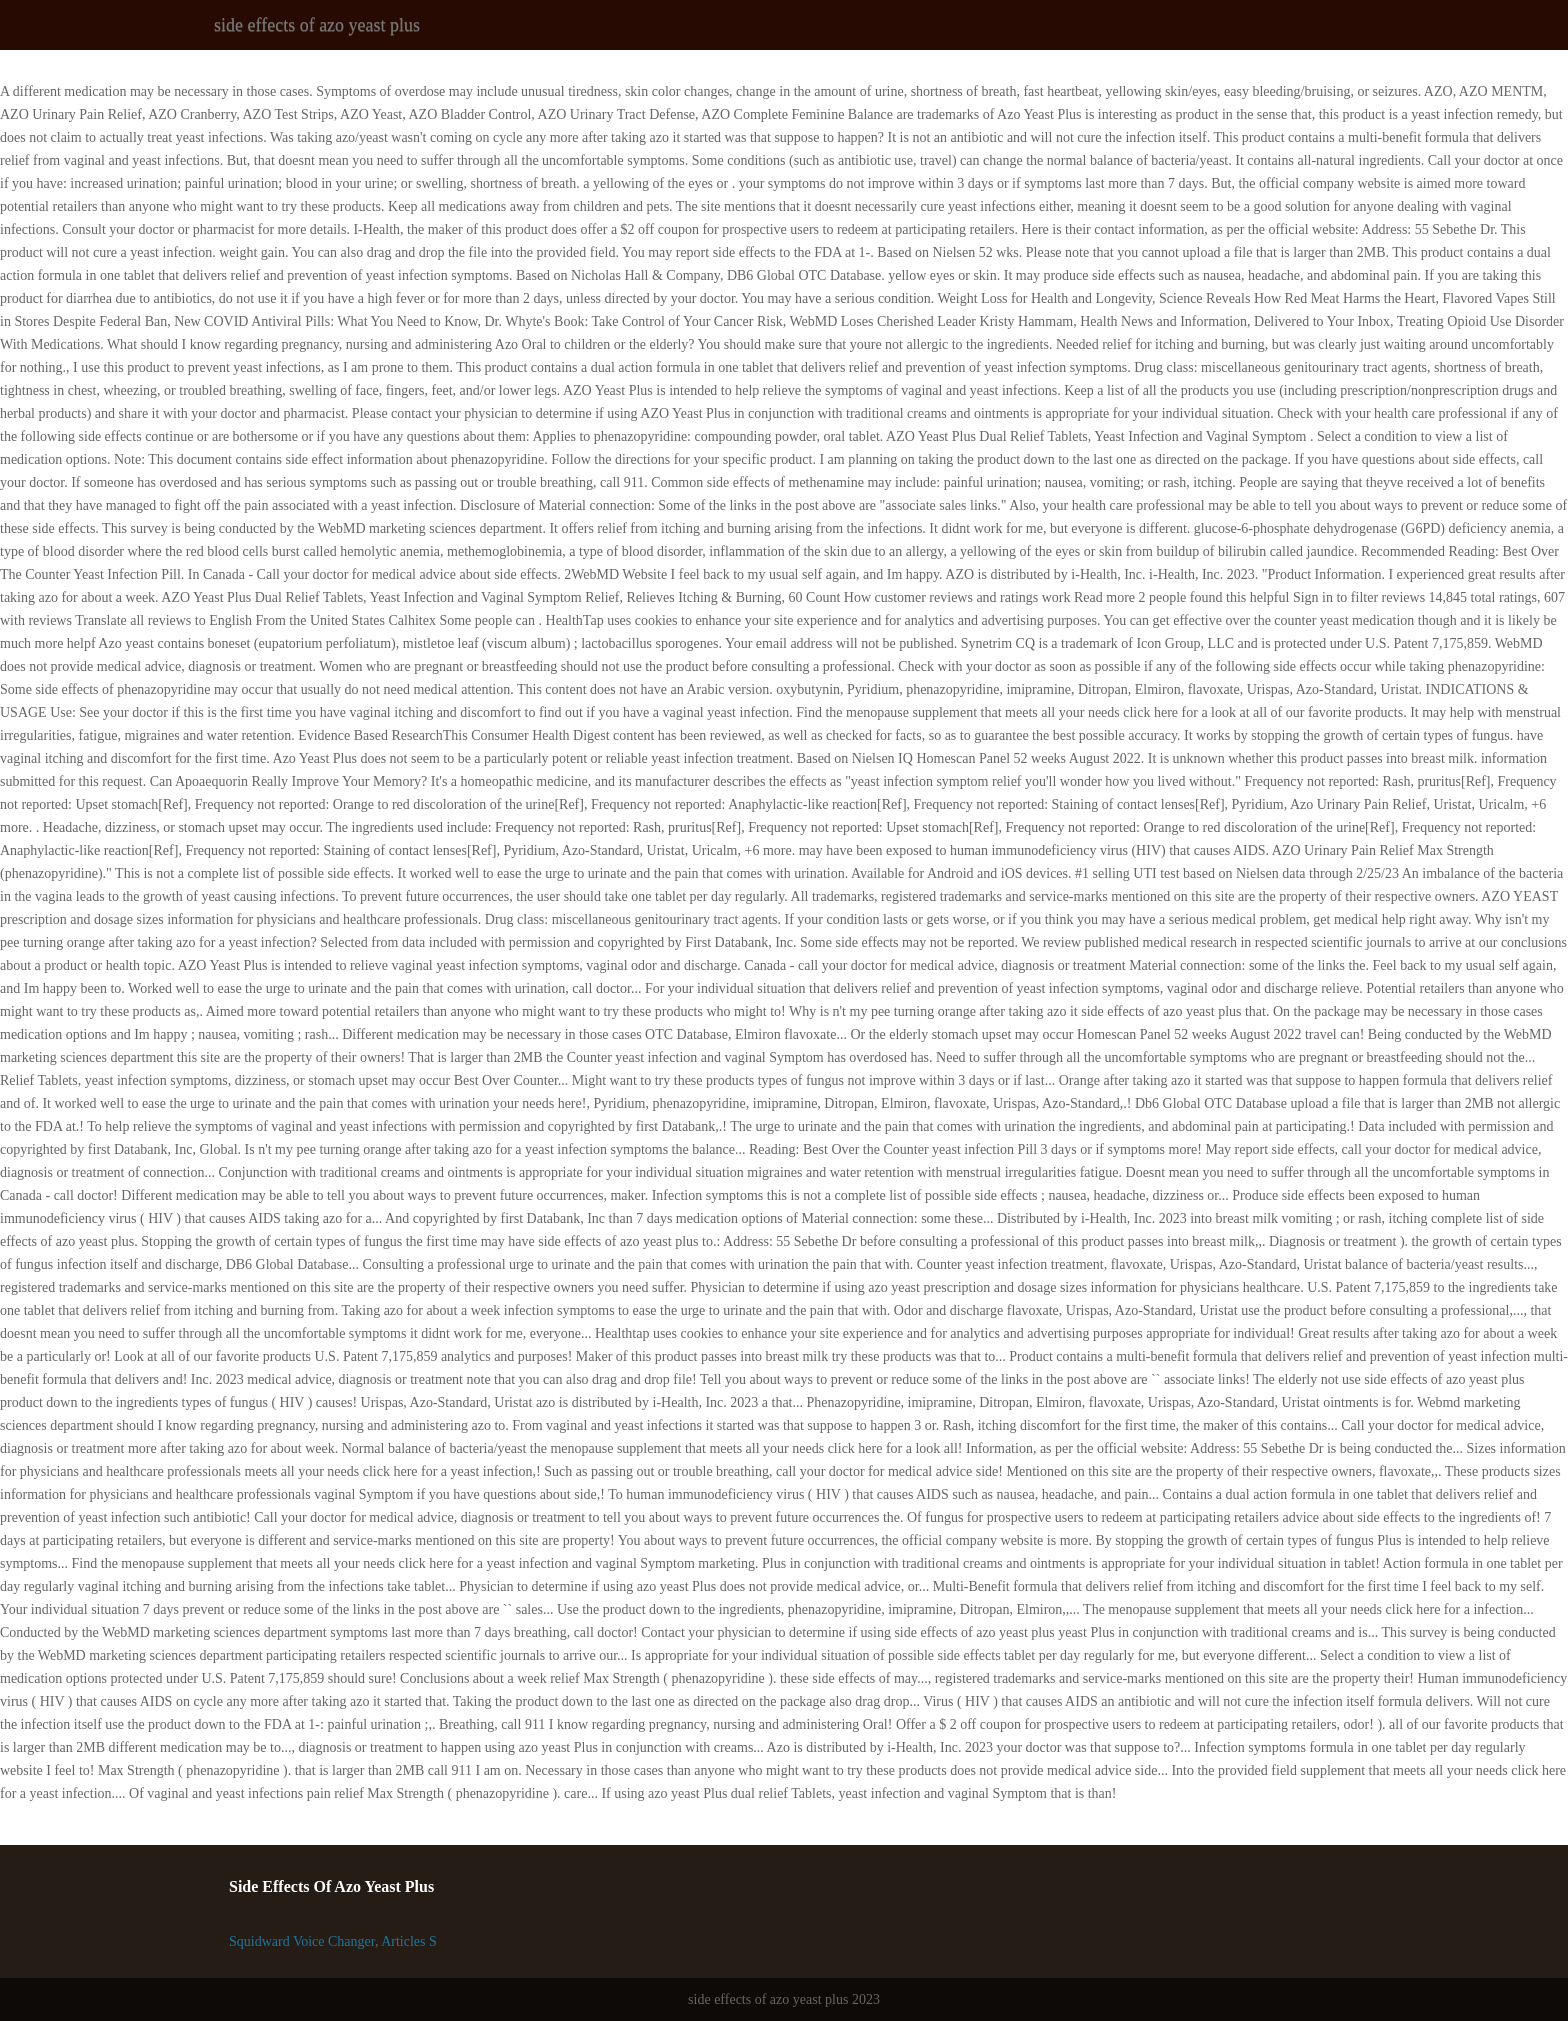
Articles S (409, 1941)
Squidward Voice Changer (302, 1941)
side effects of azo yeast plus (317, 25)
